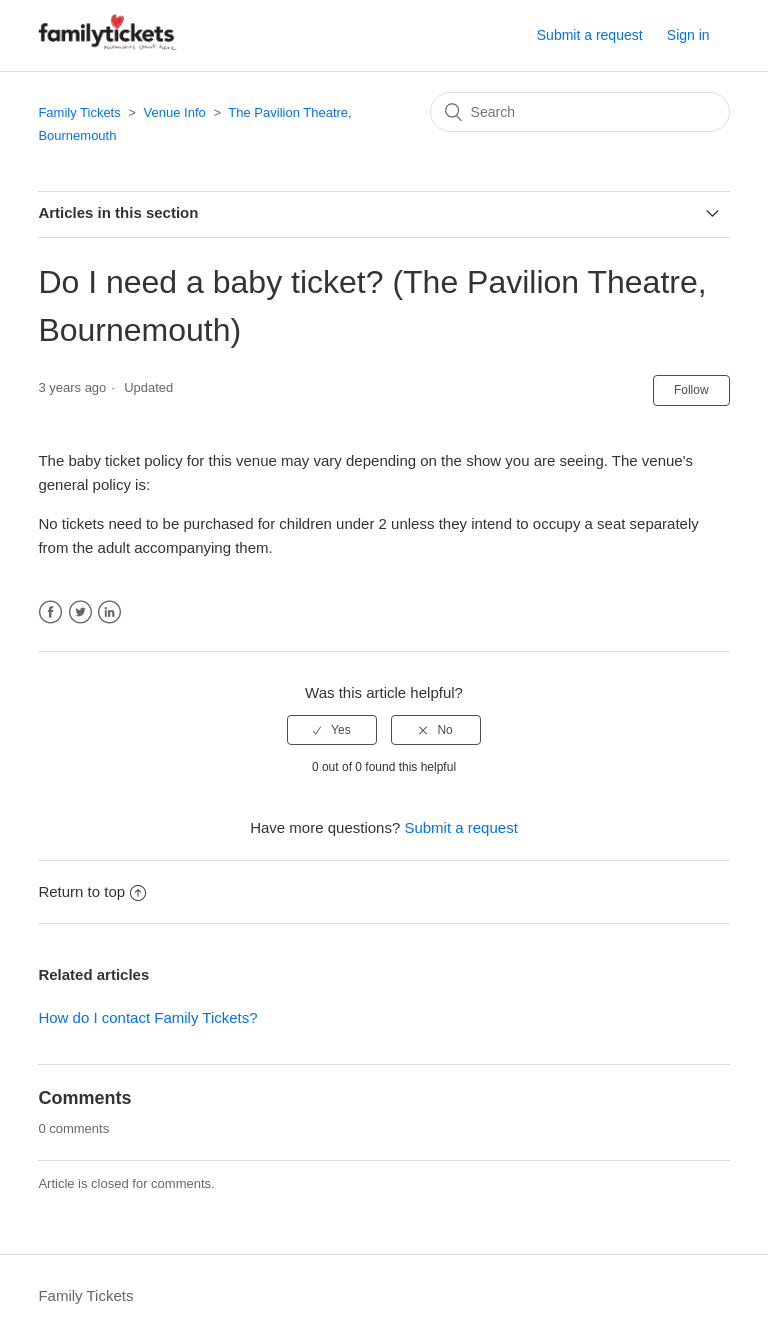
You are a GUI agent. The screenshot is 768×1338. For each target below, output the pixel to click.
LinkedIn (109, 612)
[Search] (580, 112)
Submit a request (590, 35)
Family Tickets (79, 112)
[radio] (332, 730)
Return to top (92, 891)
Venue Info (175, 112)
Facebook (50, 612)
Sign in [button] (688, 35)
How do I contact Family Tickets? (147, 1017)
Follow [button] (691, 390)
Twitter (80, 612)
